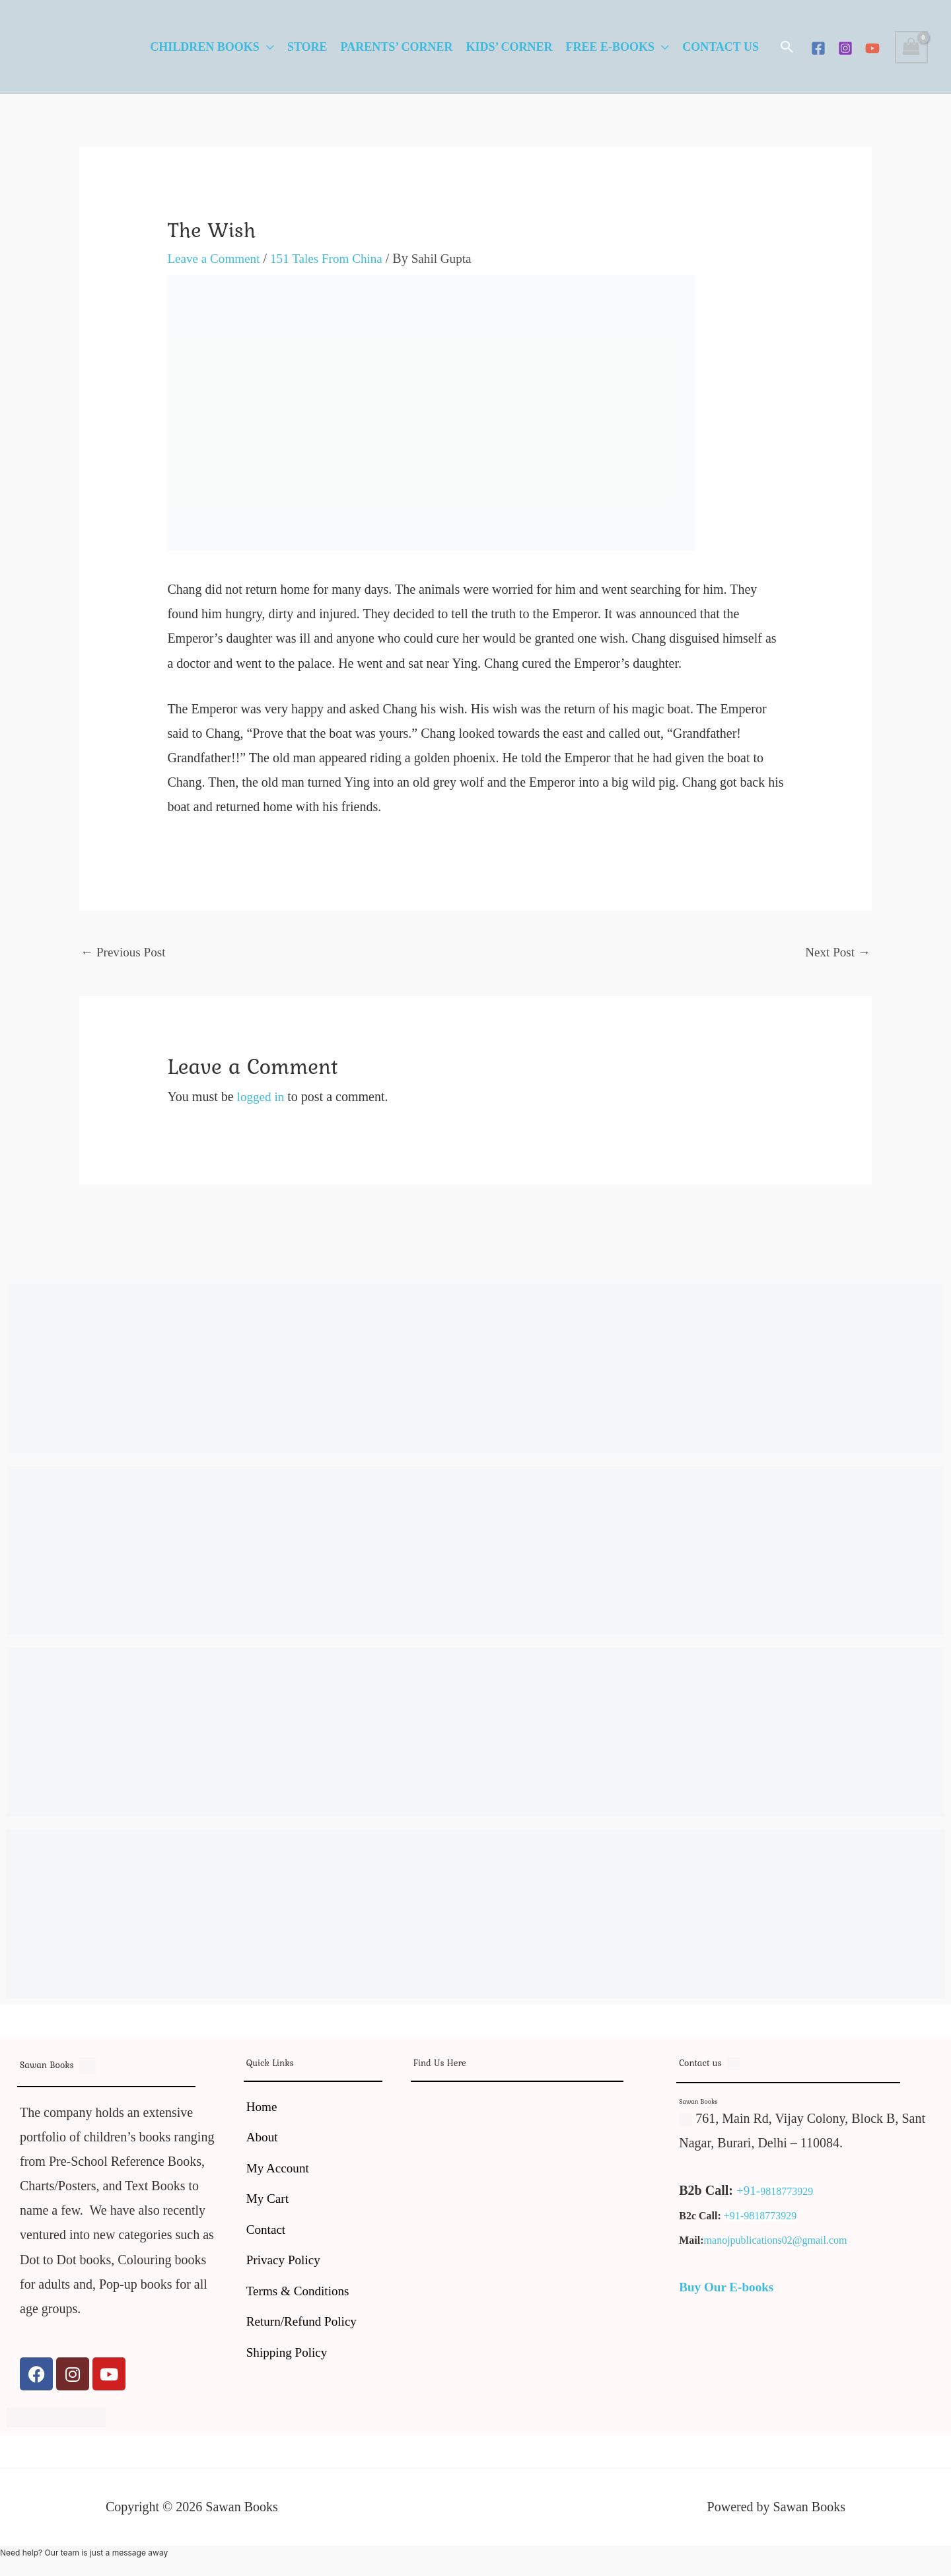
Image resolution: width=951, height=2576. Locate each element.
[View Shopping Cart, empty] (911, 47)
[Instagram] (845, 48)
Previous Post (125, 952)
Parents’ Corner (397, 47)
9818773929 (787, 2192)
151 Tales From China (333, 258)
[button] (787, 46)
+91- (748, 2191)
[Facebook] (818, 48)
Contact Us (720, 47)
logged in (262, 1098)
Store (307, 47)
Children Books (205, 47)
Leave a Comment (215, 258)
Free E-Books (610, 47)
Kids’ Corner (509, 47)
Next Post (836, 952)
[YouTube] (872, 48)
